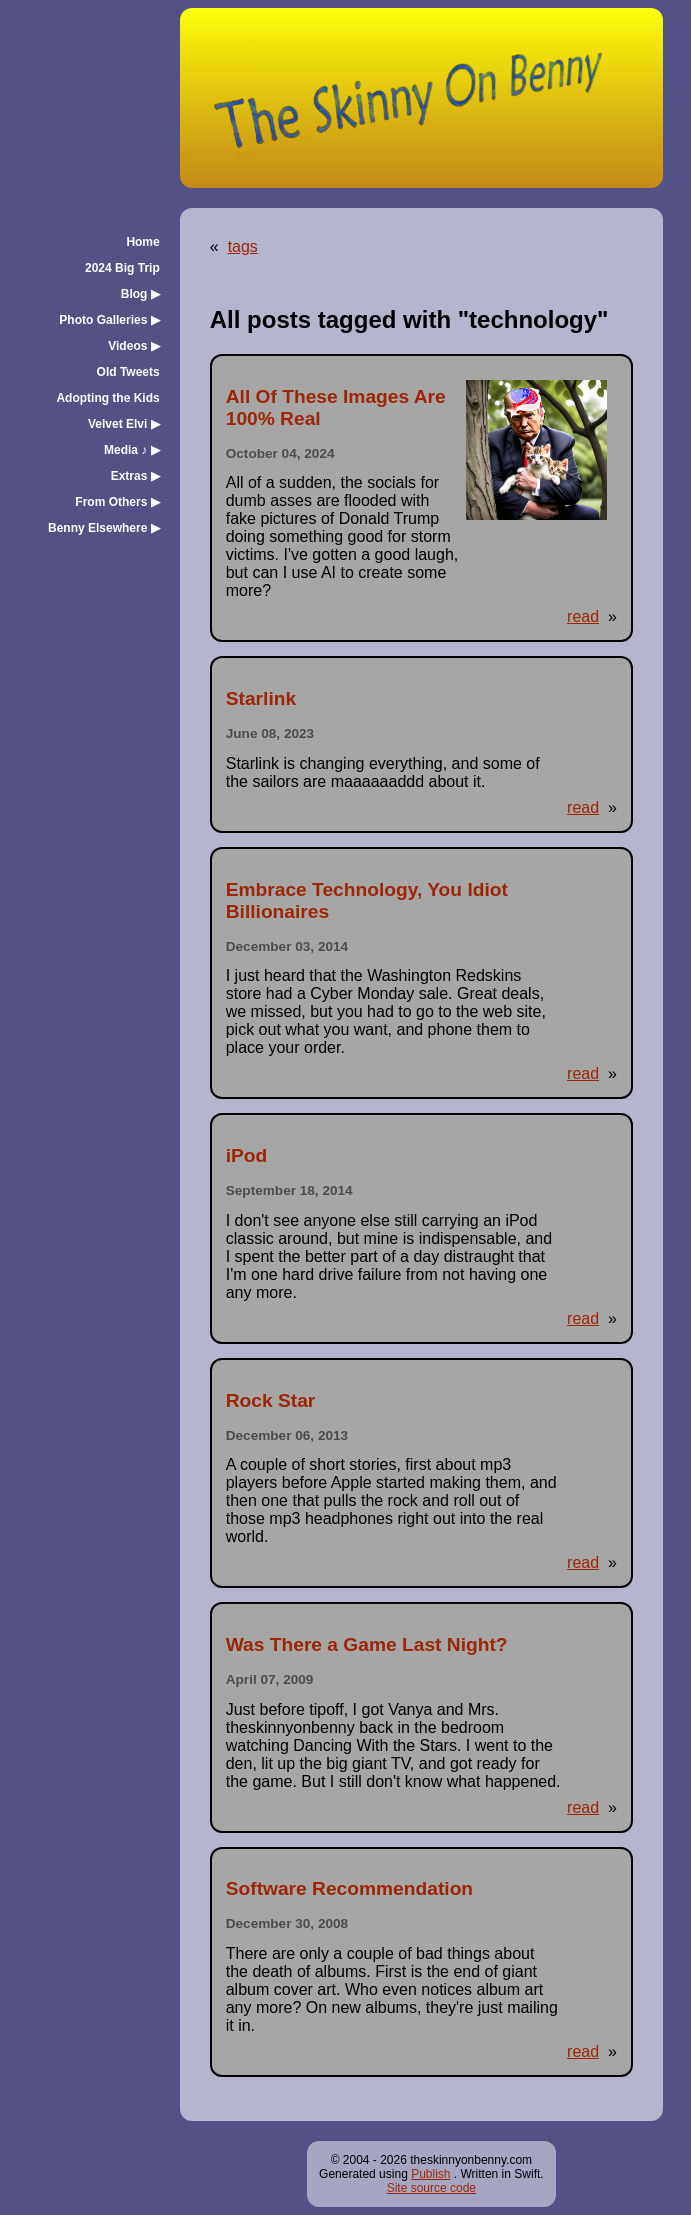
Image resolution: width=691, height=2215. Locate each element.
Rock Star (271, 1400)
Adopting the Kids (107, 398)
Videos (133, 346)
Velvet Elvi (124, 424)
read (583, 616)
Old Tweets (128, 372)
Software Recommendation (349, 1888)
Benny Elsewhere (104, 528)
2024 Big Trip (122, 268)
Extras (135, 476)
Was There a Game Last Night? (367, 1644)
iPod (247, 1155)
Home (142, 242)
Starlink (261, 698)
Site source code (431, 2188)
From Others (117, 502)
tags (243, 246)
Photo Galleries (109, 320)
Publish (430, 2174)
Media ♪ (132, 450)
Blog (140, 294)
